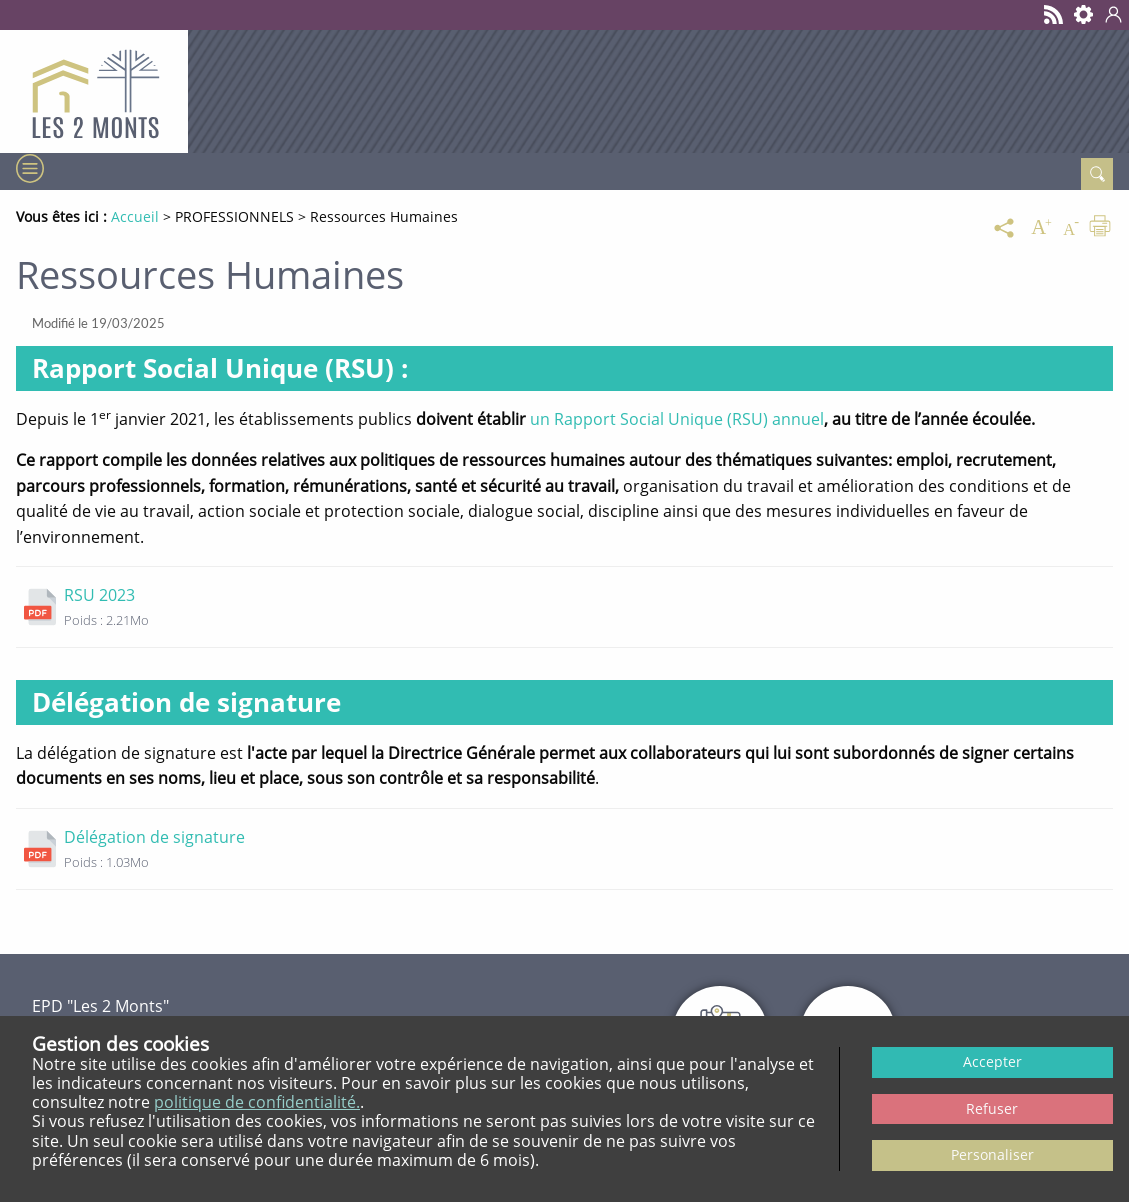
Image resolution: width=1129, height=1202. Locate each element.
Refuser (992, 1108)
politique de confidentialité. (257, 1102)
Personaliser (992, 1154)
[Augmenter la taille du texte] (1041, 228)
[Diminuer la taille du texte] (1071, 228)
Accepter (992, 1061)
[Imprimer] (1100, 228)
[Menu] (28, 169)
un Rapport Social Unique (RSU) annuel (677, 419)
